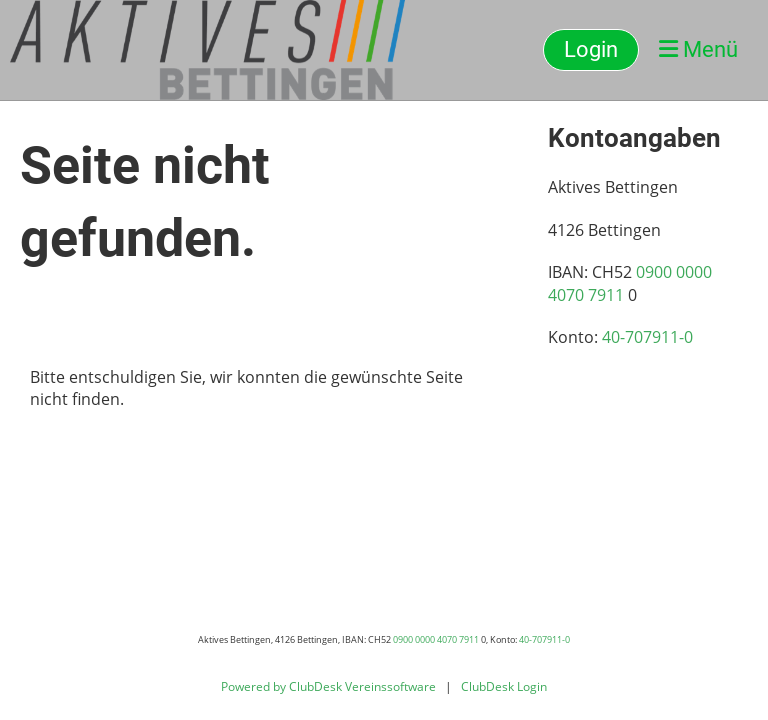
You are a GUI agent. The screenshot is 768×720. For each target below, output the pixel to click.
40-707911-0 (647, 337)
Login (591, 49)
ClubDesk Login (504, 686)
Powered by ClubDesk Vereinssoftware (328, 686)
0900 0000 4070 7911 (436, 639)
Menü (698, 49)
